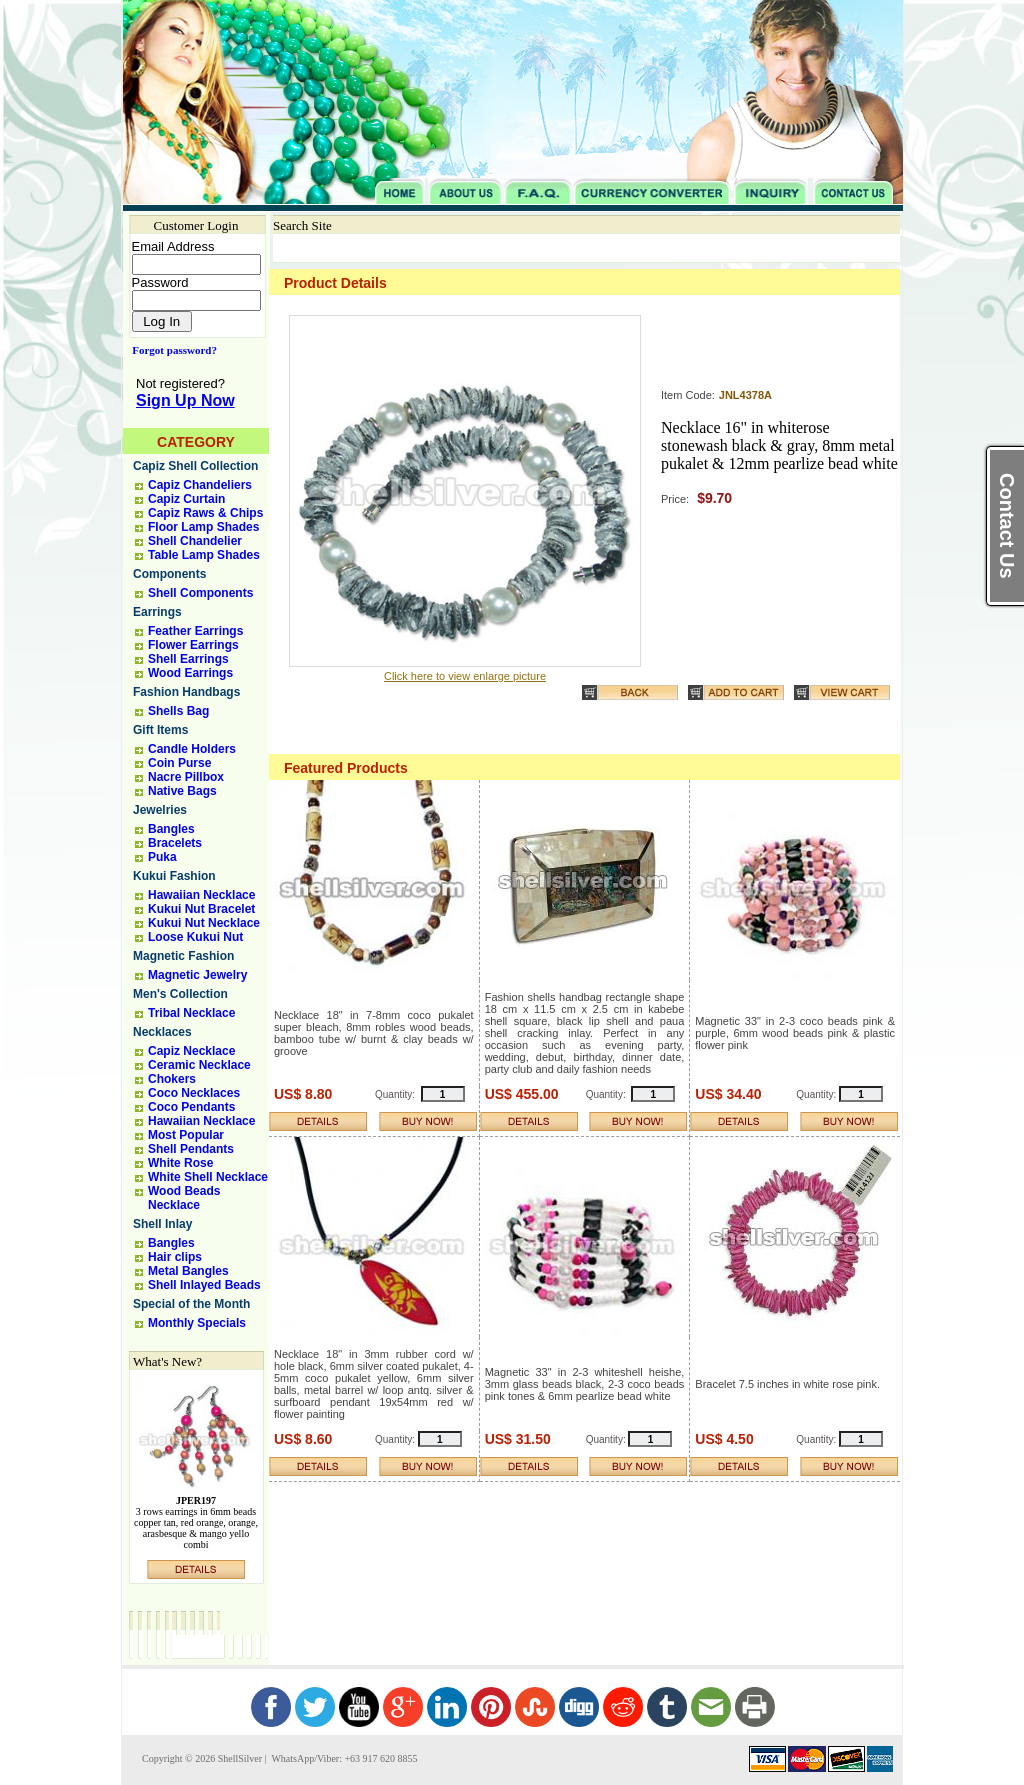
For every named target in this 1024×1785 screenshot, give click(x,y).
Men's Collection (180, 994)
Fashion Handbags (186, 692)
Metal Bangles (188, 1271)
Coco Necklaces (194, 1093)
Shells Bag (178, 711)
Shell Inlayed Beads (204, 1285)
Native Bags (182, 791)
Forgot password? (170, 350)
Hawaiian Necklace (201, 895)
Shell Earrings (188, 659)
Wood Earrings (190, 673)
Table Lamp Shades (204, 555)
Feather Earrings (195, 631)
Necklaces (162, 1032)
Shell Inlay (162, 1224)
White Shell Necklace (208, 1177)
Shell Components (200, 593)
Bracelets (175, 843)
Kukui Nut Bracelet (201, 909)
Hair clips (175, 1257)
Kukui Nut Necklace (204, 923)
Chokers (172, 1079)
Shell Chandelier (195, 541)
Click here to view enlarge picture (465, 676)
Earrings (157, 612)
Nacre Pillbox (186, 777)
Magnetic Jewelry (197, 975)
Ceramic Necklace (199, 1065)
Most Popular (186, 1135)
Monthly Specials (197, 1323)
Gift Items (160, 730)
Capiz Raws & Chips (205, 513)
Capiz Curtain (186, 499)
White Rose (180, 1163)
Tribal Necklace (191, 1013)
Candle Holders (192, 749)
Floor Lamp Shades (203, 527)
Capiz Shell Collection (195, 466)
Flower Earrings (193, 645)
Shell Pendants (191, 1149)
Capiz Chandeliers (200, 485)
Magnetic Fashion (183, 956)
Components (169, 574)
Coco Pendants (191, 1107)
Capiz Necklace (191, 1051)
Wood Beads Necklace (184, 1198)
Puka (162, 857)
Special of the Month (191, 1304)
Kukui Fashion (174, 876)
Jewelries (160, 810)
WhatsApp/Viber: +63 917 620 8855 (343, 1758)
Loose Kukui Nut (195, 937)
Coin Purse (179, 763)
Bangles (171, 829)
